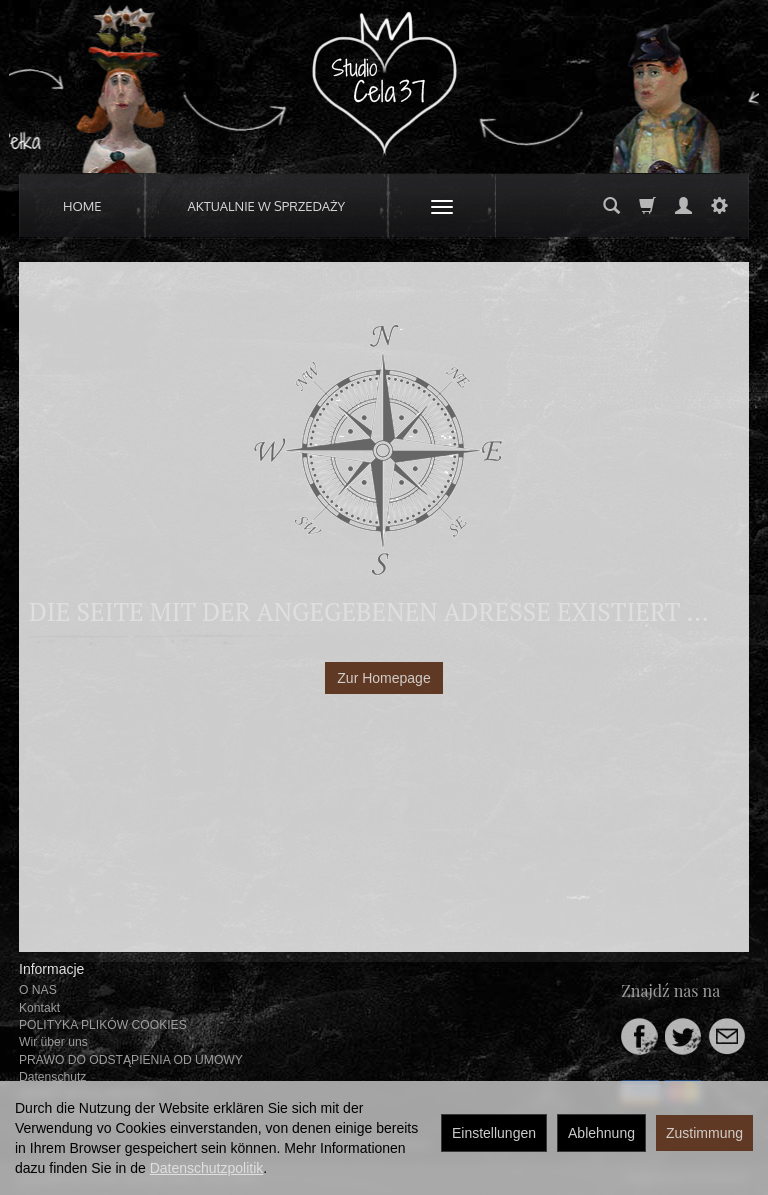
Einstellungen (494, 1133)
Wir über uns (53, 1042)
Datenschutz (52, 1077)
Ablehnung (601, 1133)
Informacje (51, 969)
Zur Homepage (383, 678)
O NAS (38, 990)
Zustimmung (704, 1133)
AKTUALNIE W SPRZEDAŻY (267, 206)
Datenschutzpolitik (207, 1168)
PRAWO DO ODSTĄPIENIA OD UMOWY (131, 1060)
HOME (82, 206)
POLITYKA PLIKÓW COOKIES (103, 1025)
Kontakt (39, 1008)
